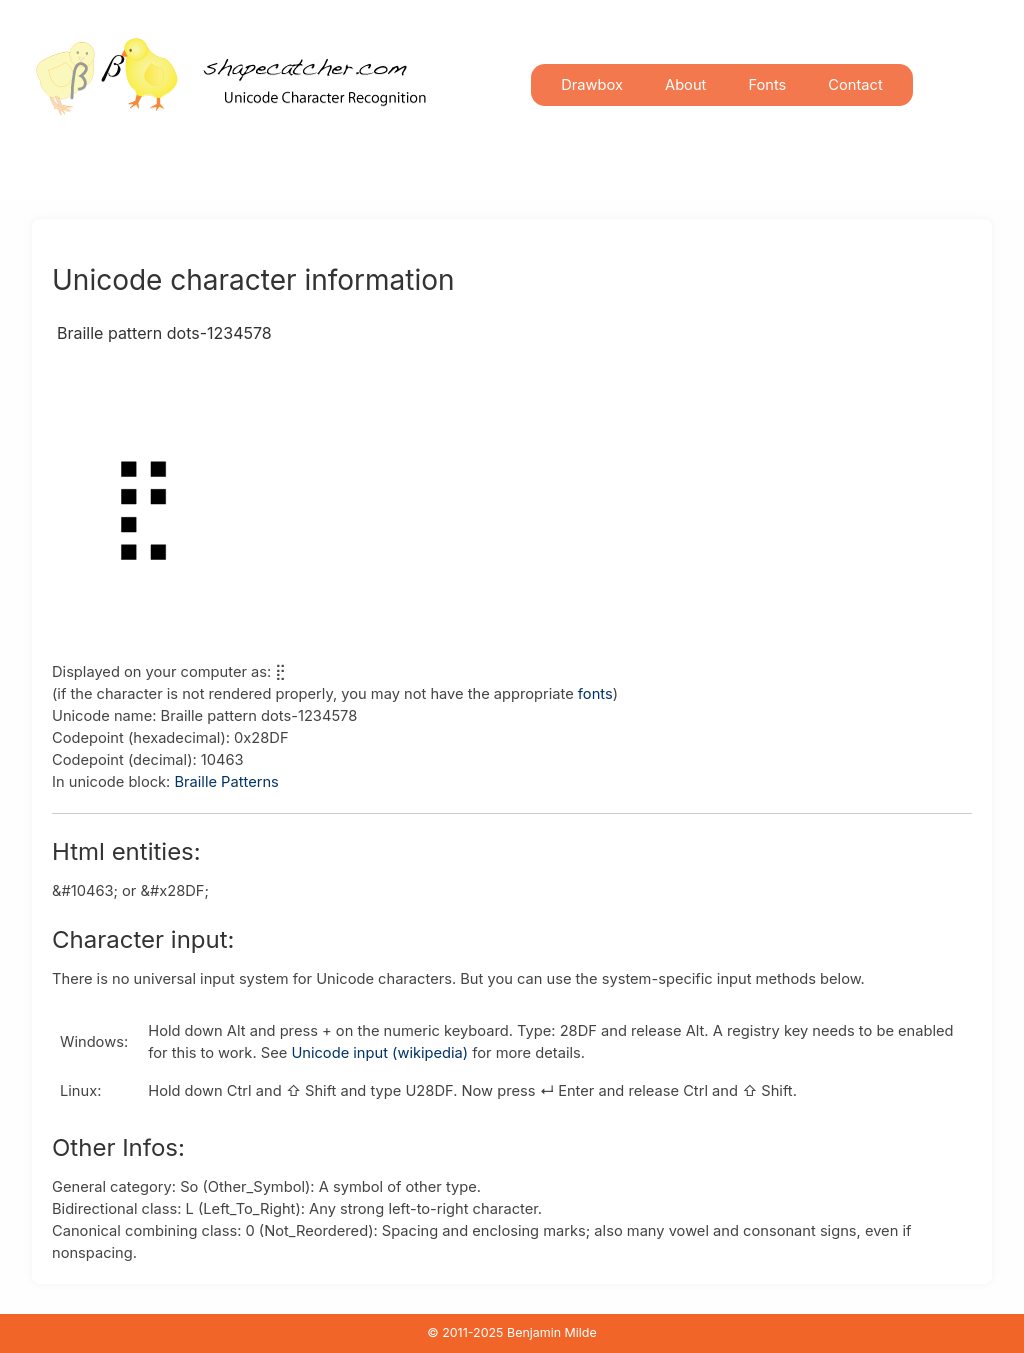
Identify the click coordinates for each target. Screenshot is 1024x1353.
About (685, 85)
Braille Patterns (226, 782)
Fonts (767, 85)
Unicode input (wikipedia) (379, 1053)
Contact (855, 85)
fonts (595, 694)
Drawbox (592, 85)
